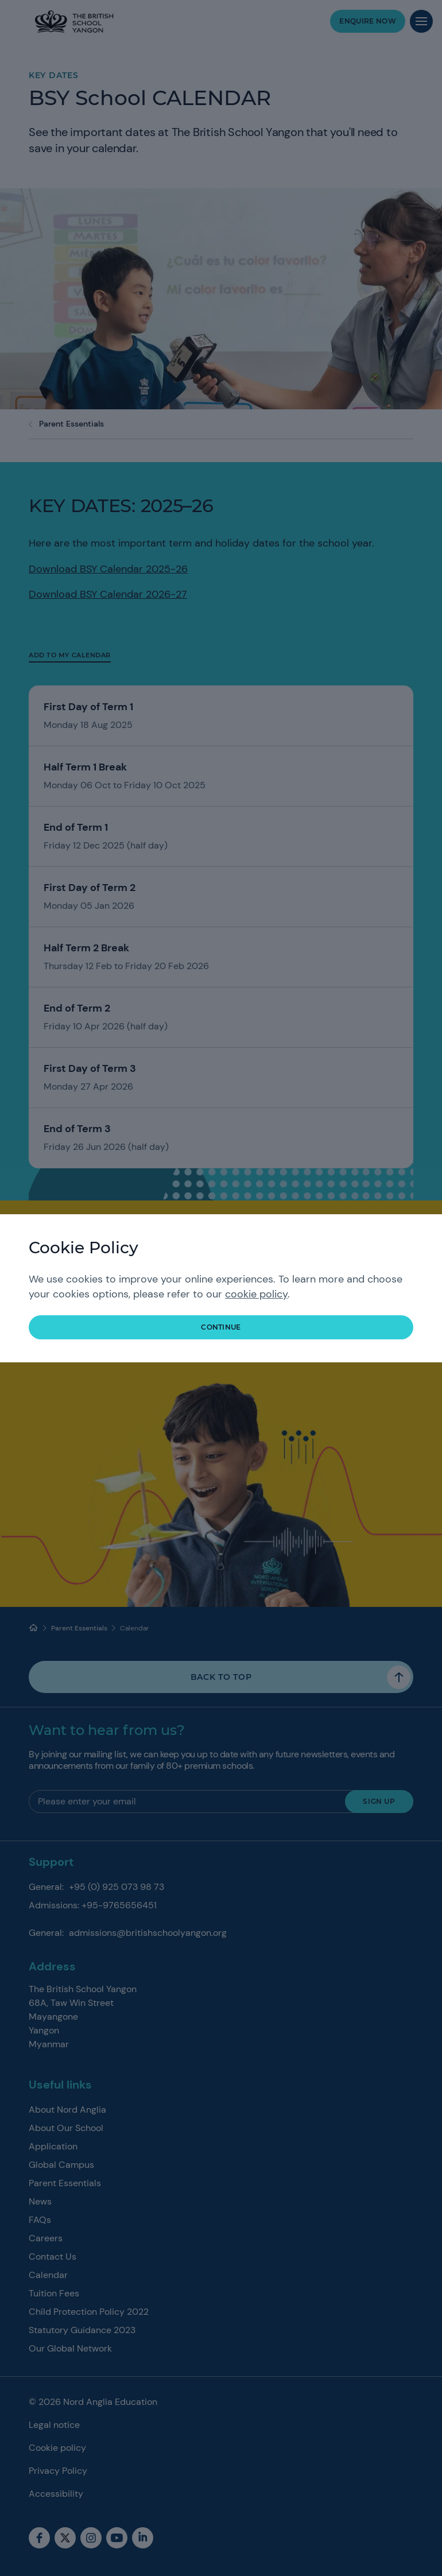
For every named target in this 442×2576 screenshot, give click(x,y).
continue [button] (221, 1327)
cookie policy (256, 1294)
